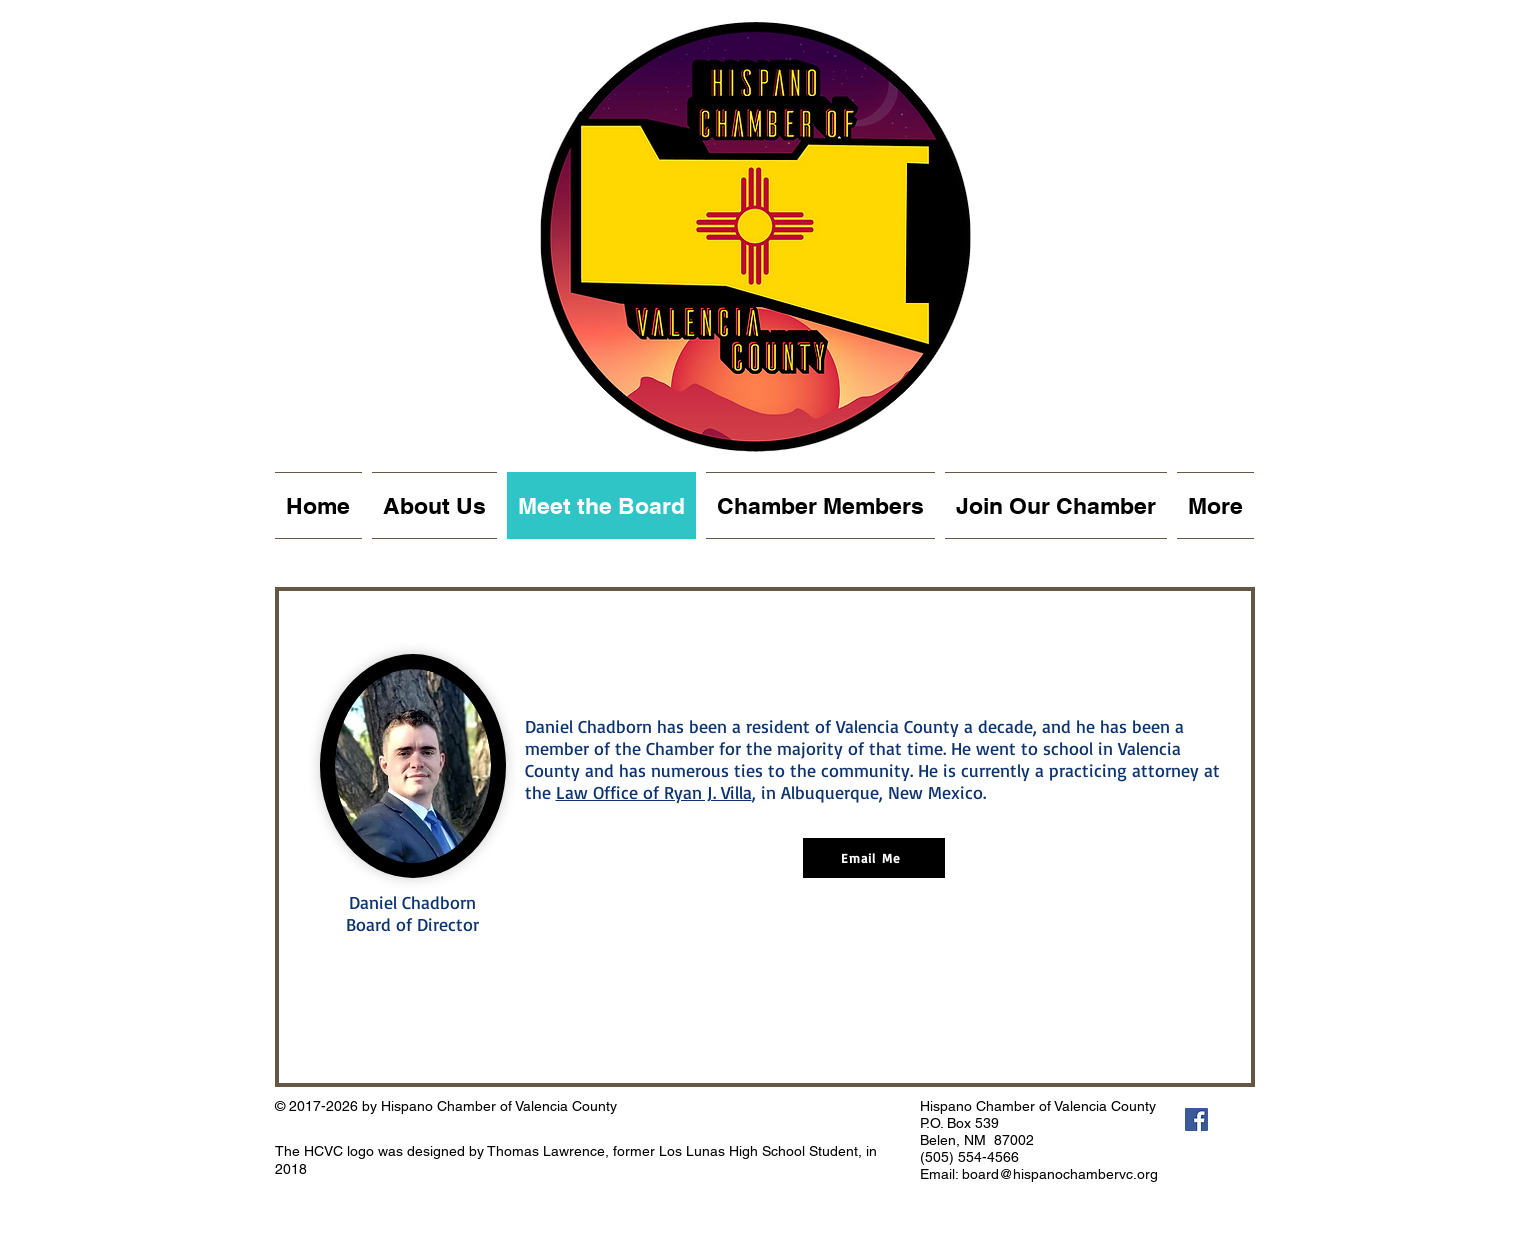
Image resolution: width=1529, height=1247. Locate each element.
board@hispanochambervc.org (1060, 1174)
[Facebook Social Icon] (1196, 1119)
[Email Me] (874, 858)
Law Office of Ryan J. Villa (654, 792)
